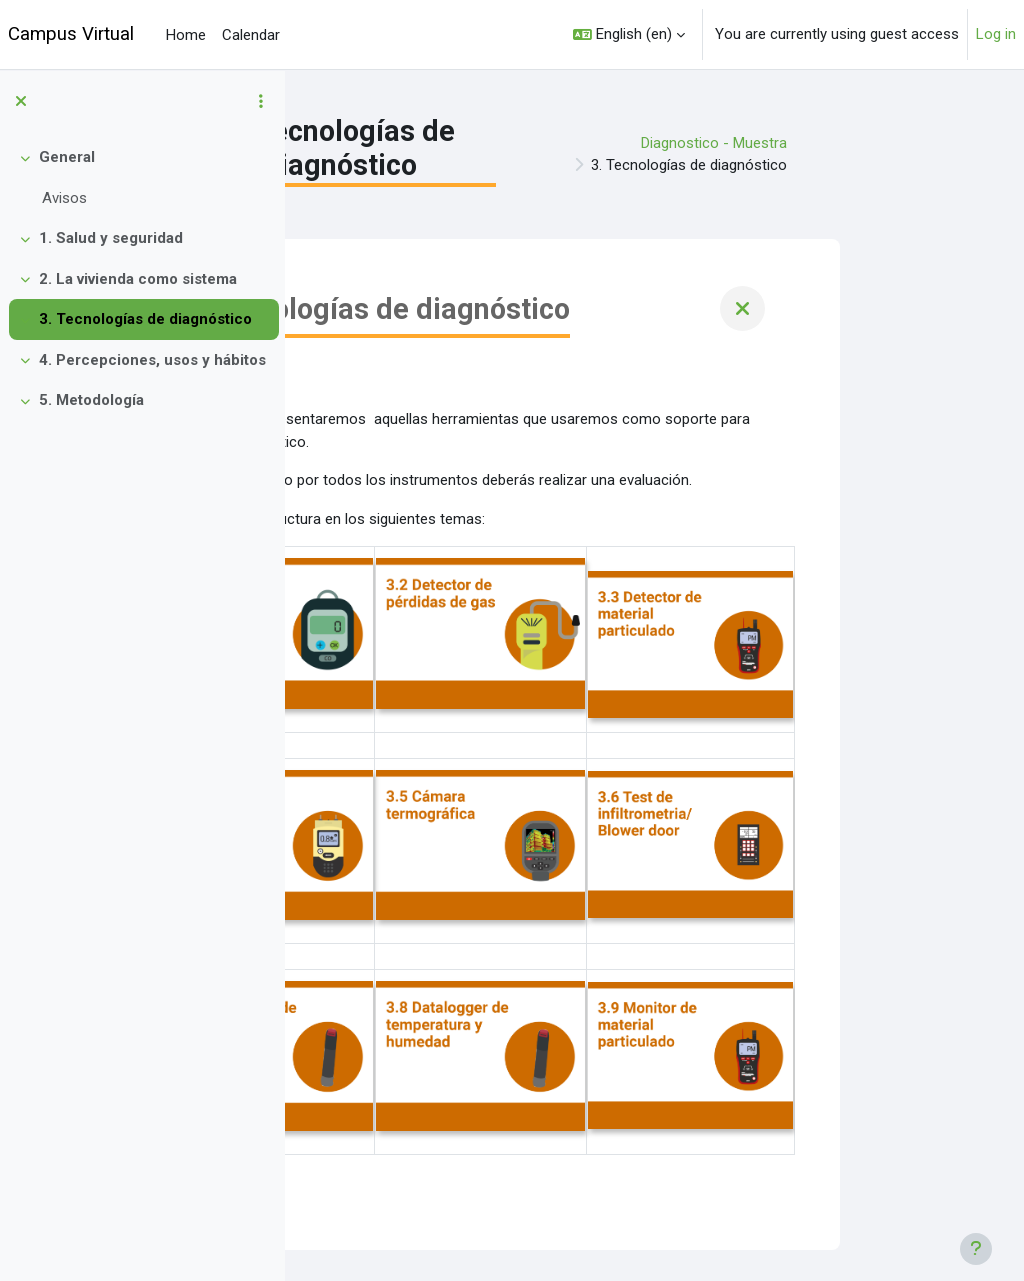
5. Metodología (91, 400)
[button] (629, 34)
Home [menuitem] (186, 35)
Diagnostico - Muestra (883, 143)
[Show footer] (976, 1249)
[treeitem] (142, 177)
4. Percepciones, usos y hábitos (152, 360)
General (67, 157)
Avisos (64, 198)
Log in (996, 34)
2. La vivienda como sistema (138, 279)
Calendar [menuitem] (251, 35)
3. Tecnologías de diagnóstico (145, 319)
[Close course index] (21, 101)
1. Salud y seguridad (111, 238)
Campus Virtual (71, 34)
